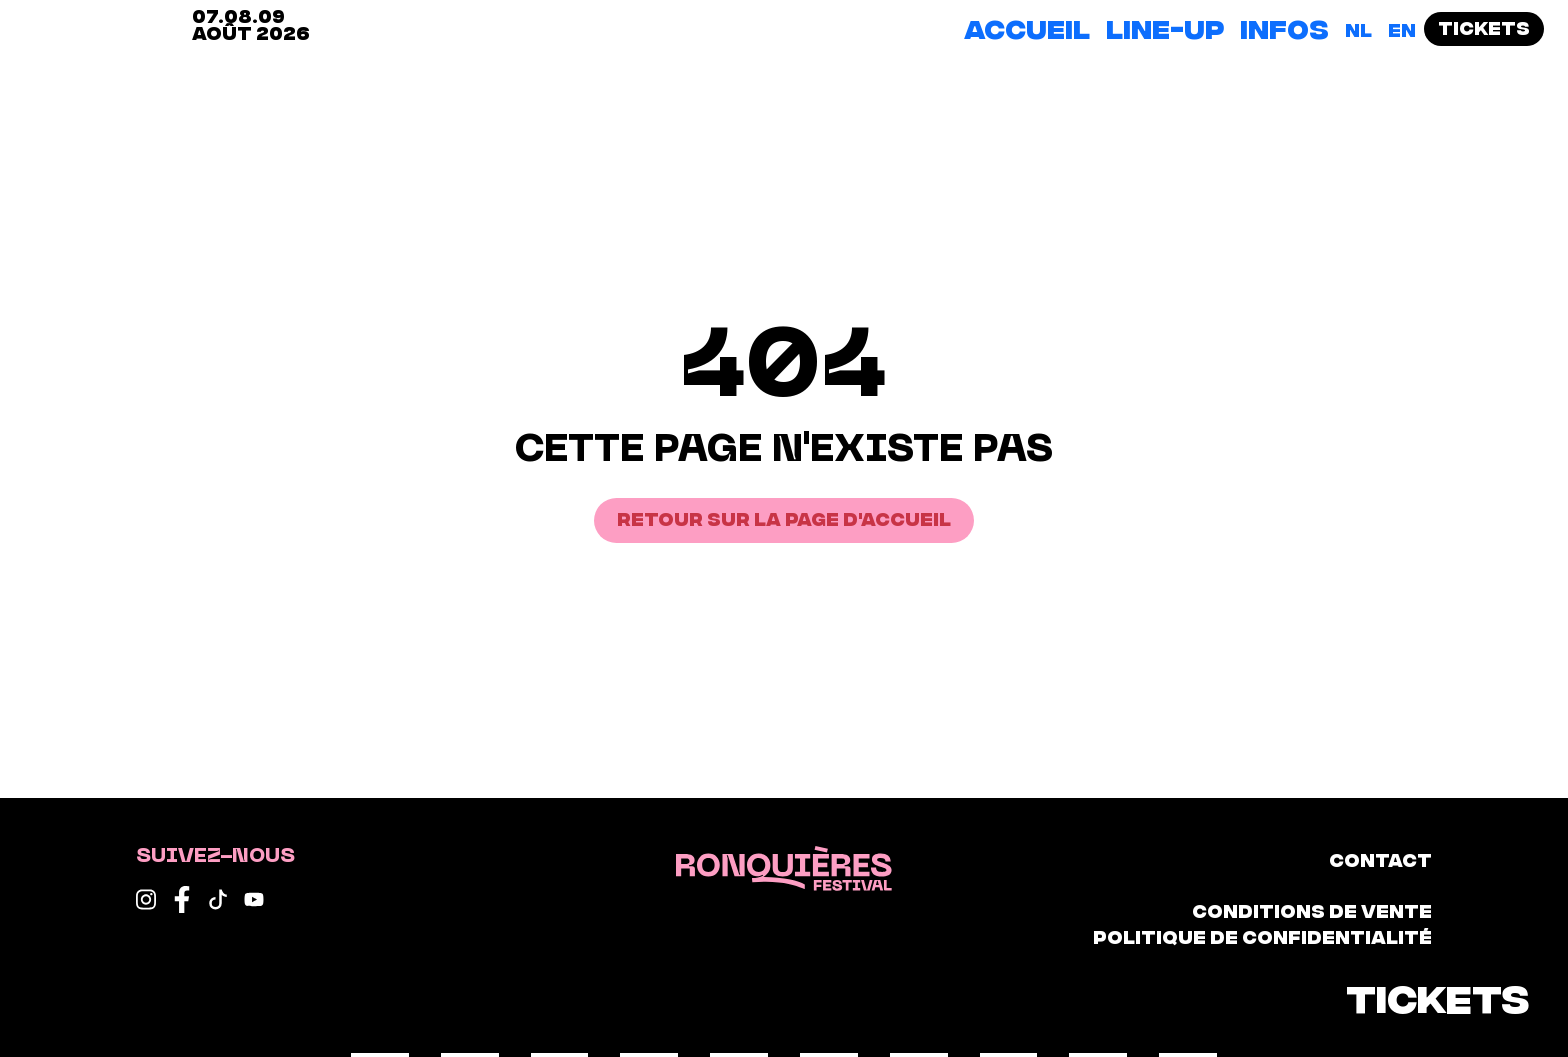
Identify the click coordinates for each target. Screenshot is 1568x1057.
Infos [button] (1284, 27)
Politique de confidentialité (1262, 935)
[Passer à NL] (1358, 29)
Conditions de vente (1312, 909)
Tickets (1484, 26)
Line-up (1165, 27)
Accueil (1027, 27)
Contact (1380, 858)
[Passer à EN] (1402, 29)
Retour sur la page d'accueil (784, 517)
